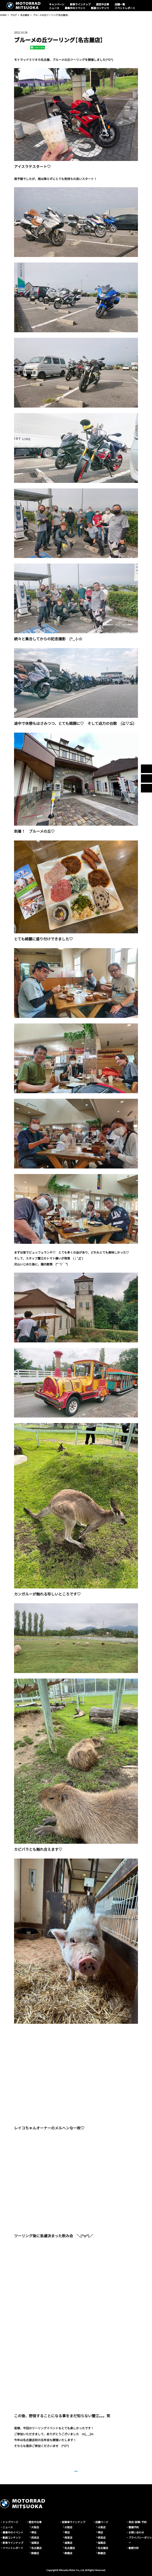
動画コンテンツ (100, 8)
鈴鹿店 (35, 2553)
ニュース (54, 8)
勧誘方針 (134, 2548)
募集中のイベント (75, 8)
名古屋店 (36, 2548)
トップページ (10, 2522)
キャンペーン (56, 4)
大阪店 (35, 2527)
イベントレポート (125, 8)
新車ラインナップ (80, 4)
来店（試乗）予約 (138, 2522)
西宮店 (35, 2537)
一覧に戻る (76, 2470)
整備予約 (134, 2527)
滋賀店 (35, 2543)
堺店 (33, 2532)
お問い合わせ (136, 2532)
